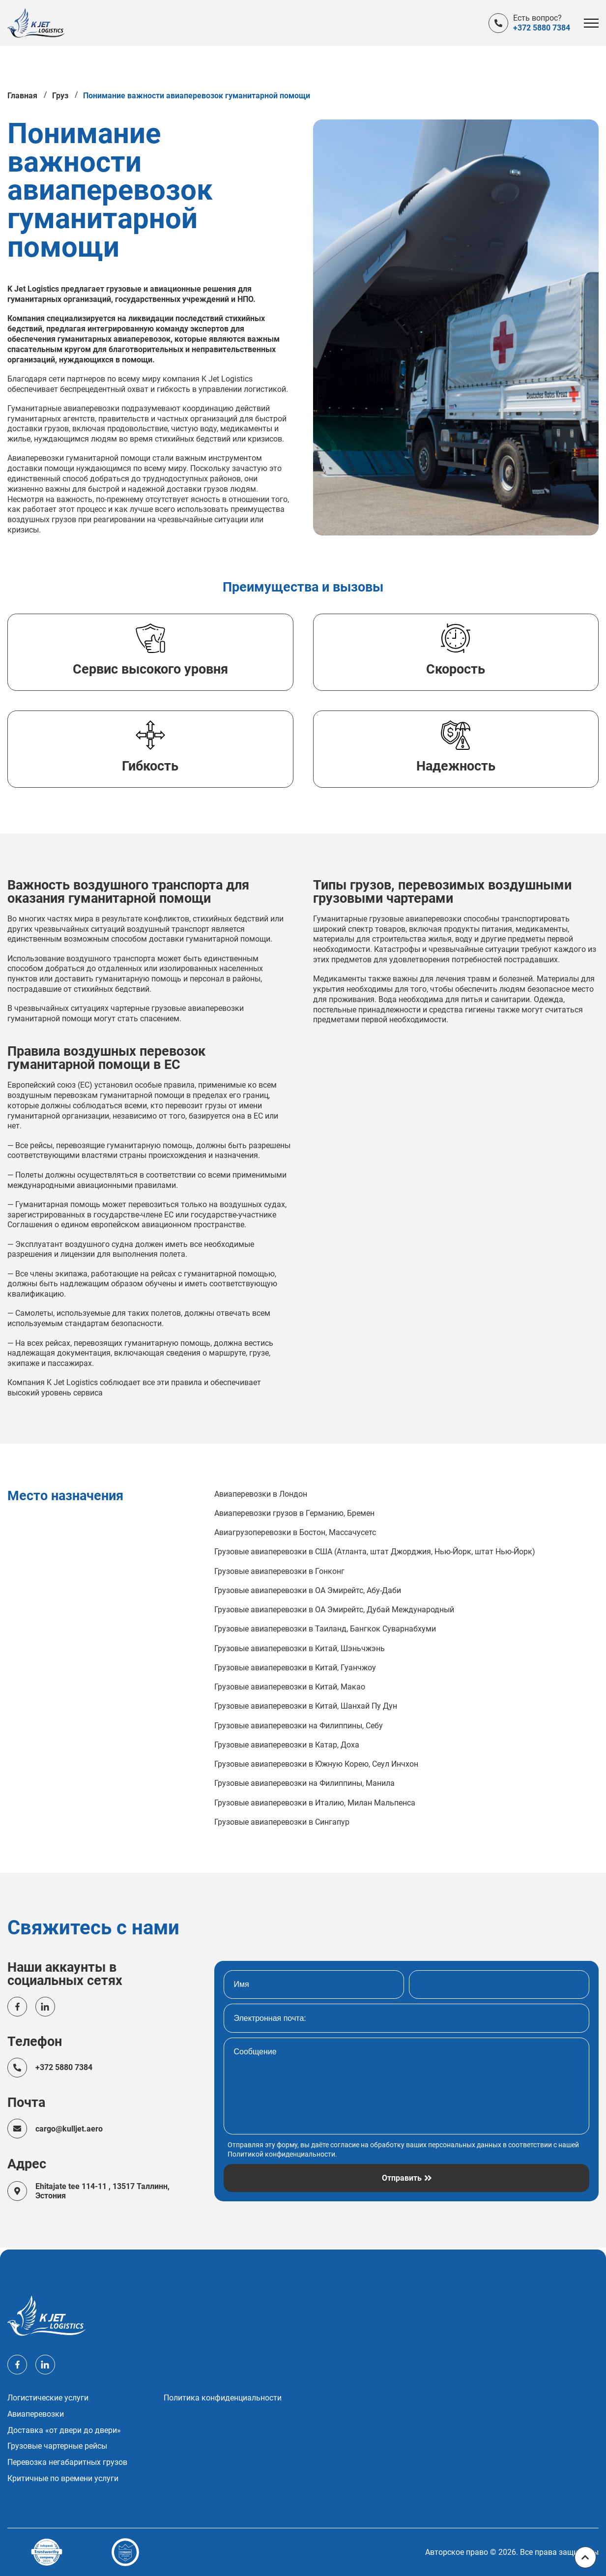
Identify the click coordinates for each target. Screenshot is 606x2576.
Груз (60, 97)
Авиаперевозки (35, 2414)
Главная (22, 97)
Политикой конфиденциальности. (282, 2156)
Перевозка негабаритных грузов (67, 2462)
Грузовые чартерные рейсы (57, 2446)
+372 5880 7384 (541, 28)
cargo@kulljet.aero (69, 2130)
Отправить (402, 2180)
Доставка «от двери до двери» (64, 2430)
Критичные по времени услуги (62, 2479)
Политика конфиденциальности (223, 2398)
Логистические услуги (47, 2398)
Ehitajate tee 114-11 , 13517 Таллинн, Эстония (103, 2193)
